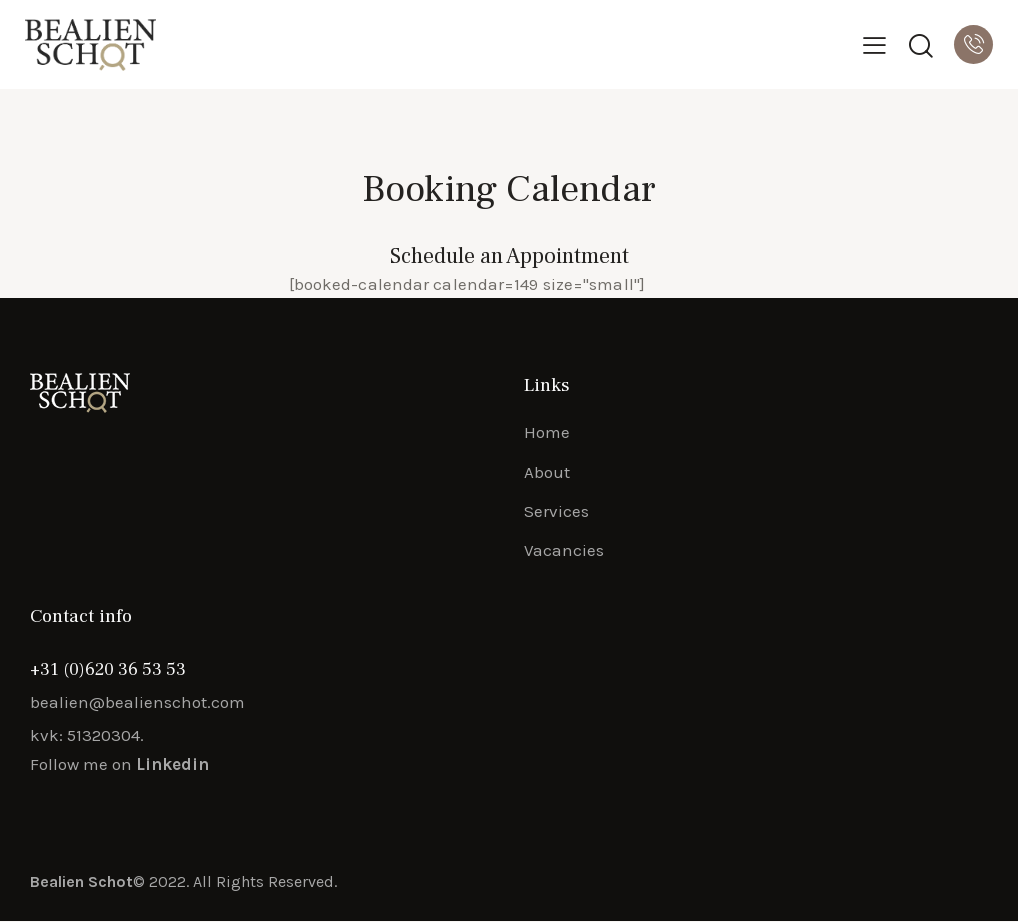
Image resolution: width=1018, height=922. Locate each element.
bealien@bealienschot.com (137, 703)
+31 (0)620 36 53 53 (108, 670)
